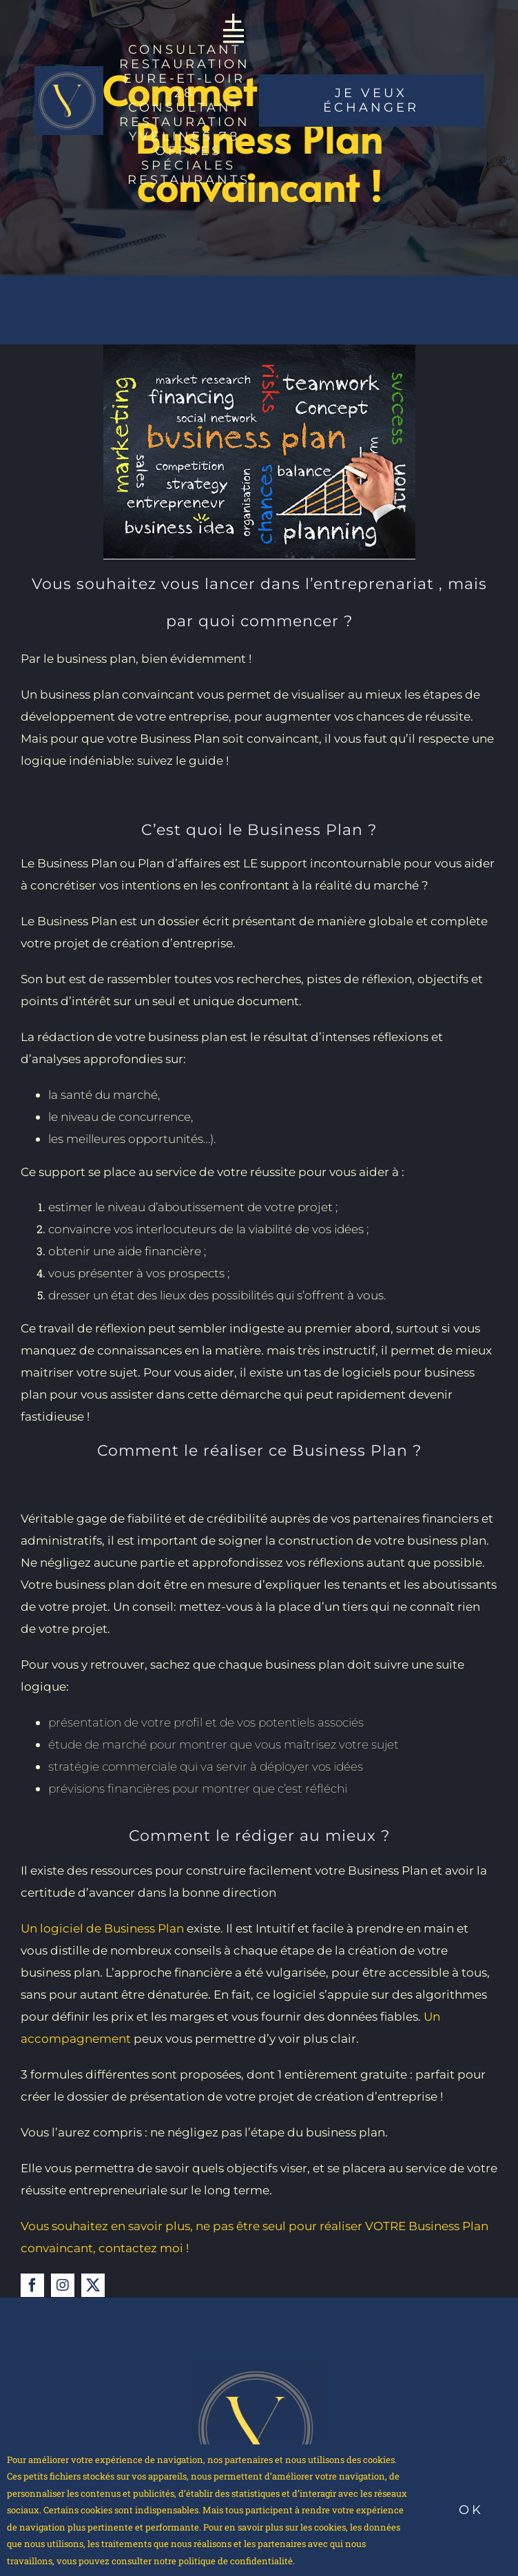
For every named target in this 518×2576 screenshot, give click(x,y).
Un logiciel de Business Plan (102, 1928)
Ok (471, 2509)
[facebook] (32, 2285)
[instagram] (62, 2285)
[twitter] (93, 2285)
